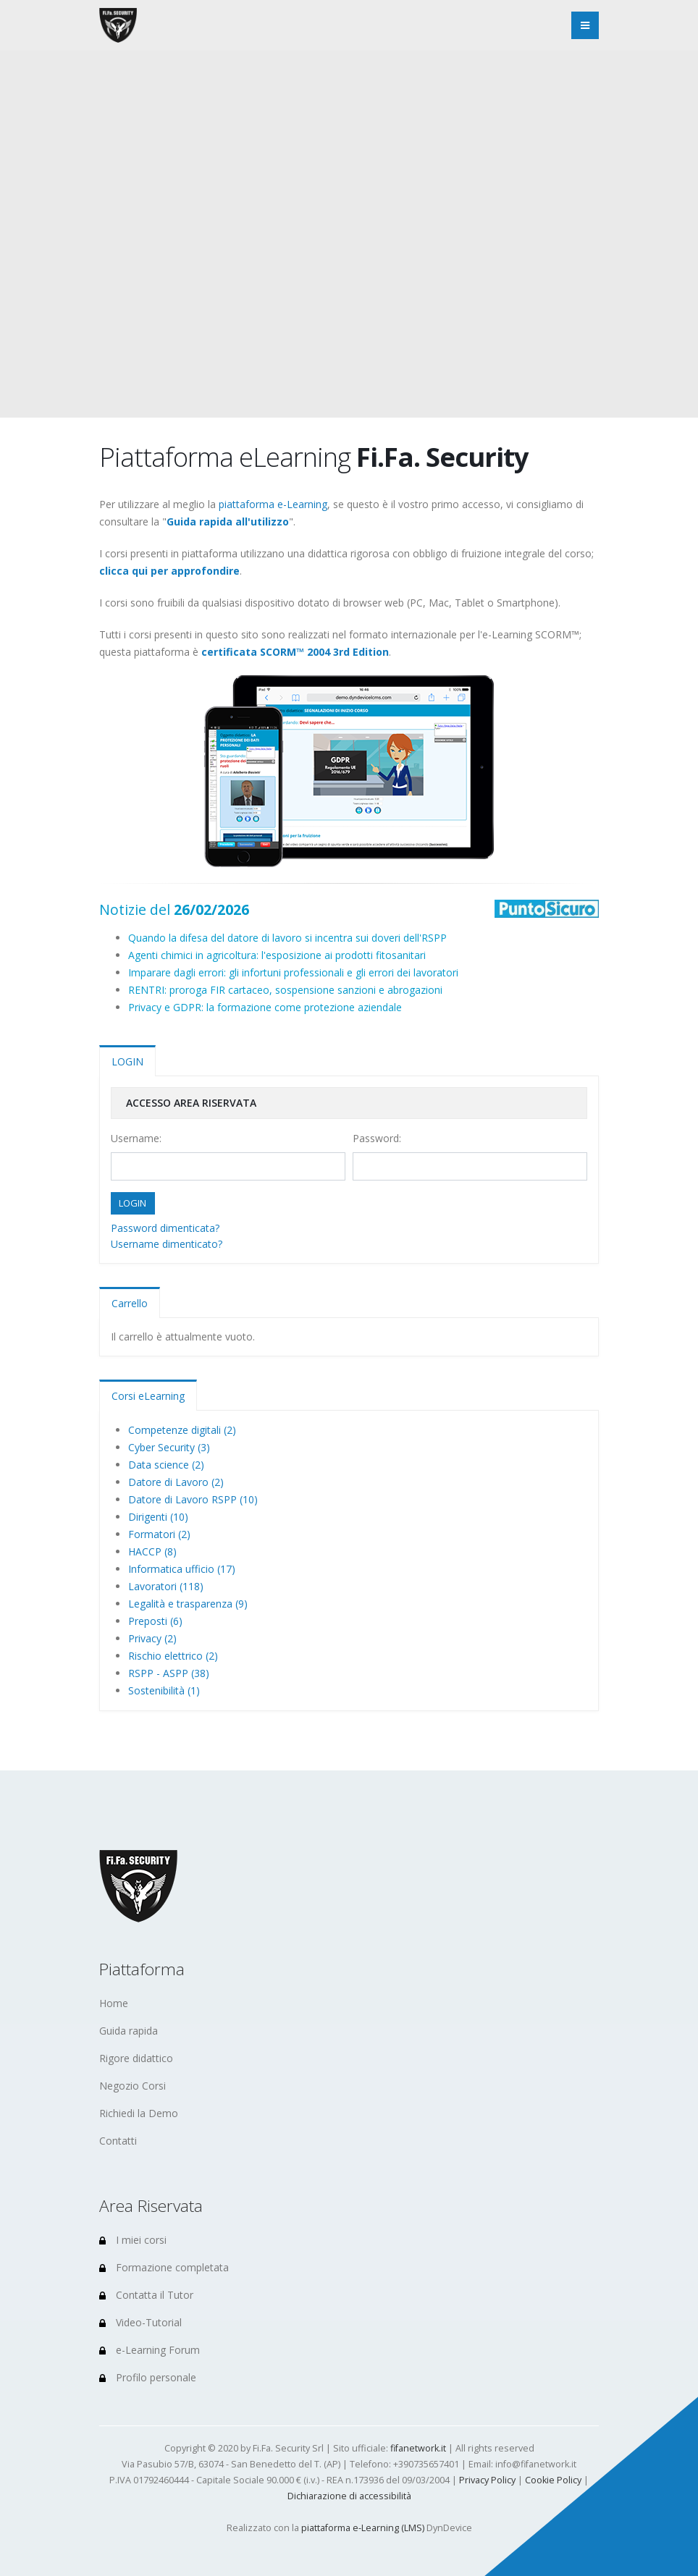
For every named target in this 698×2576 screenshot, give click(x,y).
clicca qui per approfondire (169, 571)
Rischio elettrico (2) (173, 1656)
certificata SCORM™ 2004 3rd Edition (295, 652)
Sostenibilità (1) (164, 1690)
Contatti (118, 2141)
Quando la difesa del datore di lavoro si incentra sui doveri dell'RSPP (287, 938)
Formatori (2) (159, 1534)
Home (113, 2003)
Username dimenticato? (166, 1244)
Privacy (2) (152, 1638)
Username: (136, 1138)
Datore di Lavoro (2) (176, 1482)
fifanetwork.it (418, 2448)
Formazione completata (164, 2267)
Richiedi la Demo (138, 2113)
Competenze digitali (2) (182, 1430)
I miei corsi (133, 2240)
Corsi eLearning (148, 1396)
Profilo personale (147, 2377)
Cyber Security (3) (169, 1447)
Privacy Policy (487, 2480)
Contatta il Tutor (146, 2295)
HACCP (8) (152, 1551)
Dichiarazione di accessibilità (349, 2496)
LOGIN (127, 1061)
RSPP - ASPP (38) (168, 1673)
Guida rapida (128, 2030)
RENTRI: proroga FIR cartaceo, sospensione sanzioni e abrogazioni (285, 990)
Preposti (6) (155, 1621)
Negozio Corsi (132, 2086)
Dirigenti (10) (158, 1517)
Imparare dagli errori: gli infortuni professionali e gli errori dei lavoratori (293, 972)
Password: (377, 1138)
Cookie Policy (553, 2480)
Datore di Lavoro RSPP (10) (193, 1499)
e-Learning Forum (149, 2350)
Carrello (130, 1303)
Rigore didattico (136, 2058)
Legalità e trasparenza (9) (188, 1603)
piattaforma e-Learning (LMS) (362, 2528)
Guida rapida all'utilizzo (228, 521)
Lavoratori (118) (165, 1586)
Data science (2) (166, 1464)
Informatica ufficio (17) (181, 1569)
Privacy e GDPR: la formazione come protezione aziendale (265, 1007)
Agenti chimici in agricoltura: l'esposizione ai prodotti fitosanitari (277, 955)
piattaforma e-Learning (273, 504)
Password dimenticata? (165, 1228)
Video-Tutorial (140, 2322)
